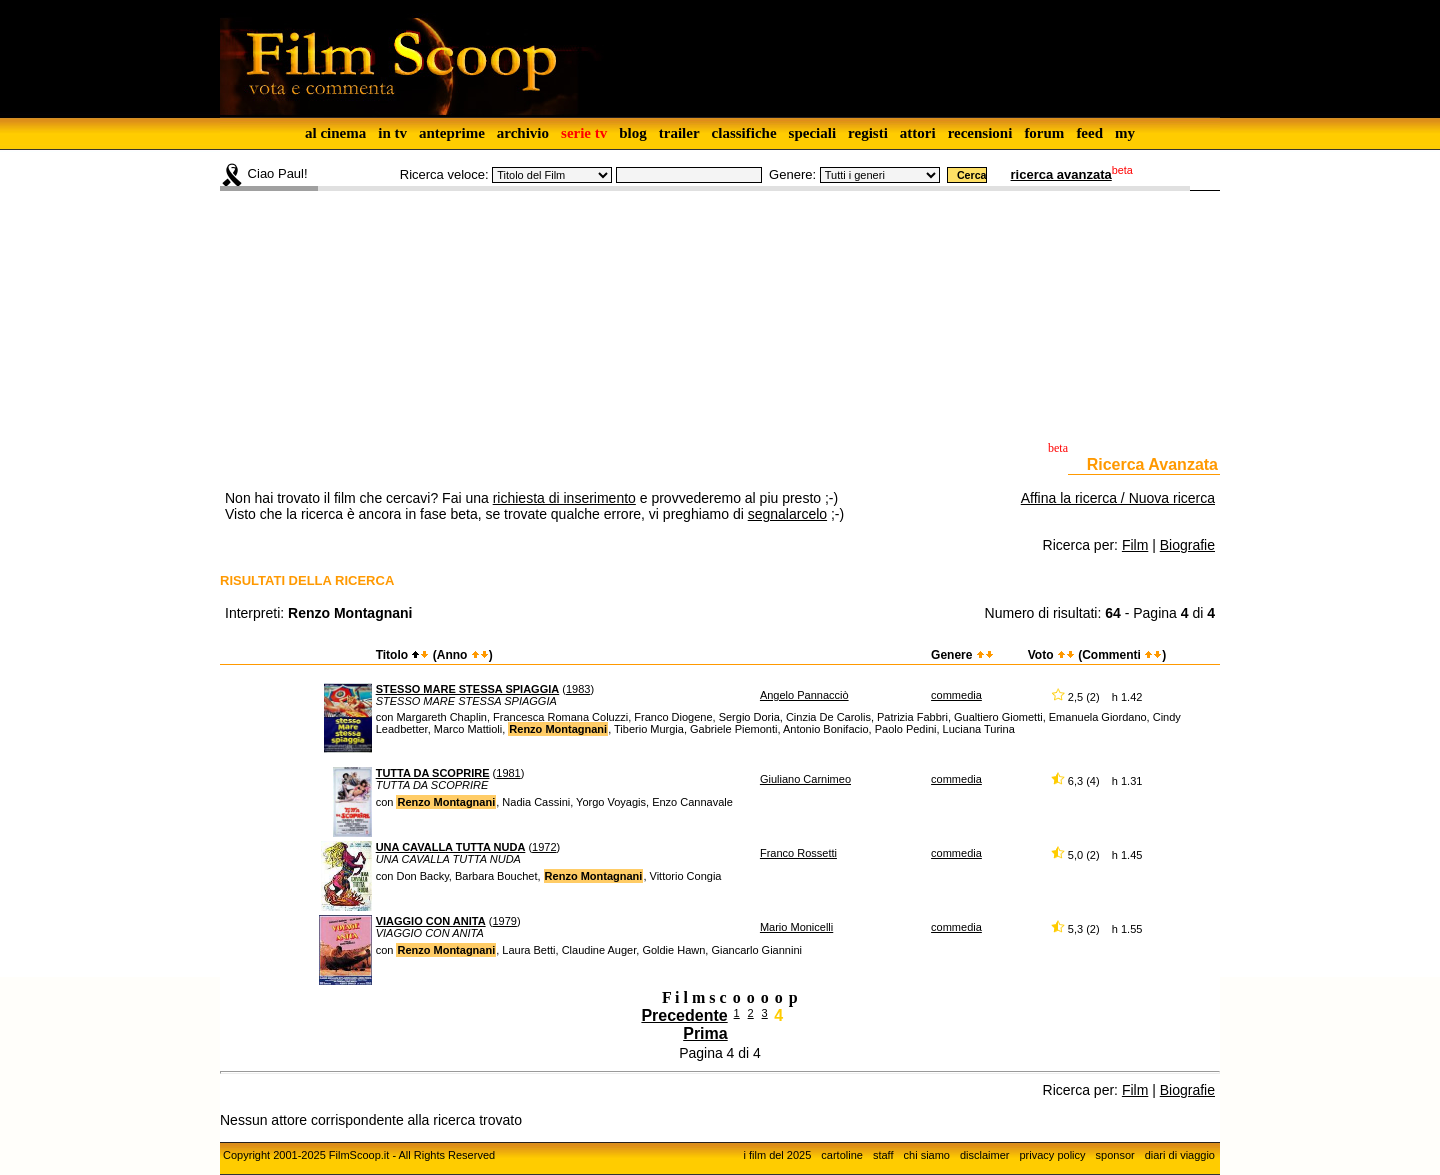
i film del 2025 (777, 1155)
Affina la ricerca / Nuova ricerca (1118, 498)
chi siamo (927, 1155)
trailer (679, 133)
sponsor (1115, 1155)
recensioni (980, 133)
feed (1089, 133)
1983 (578, 689)
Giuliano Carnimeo (805, 779)
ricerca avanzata (1061, 174)
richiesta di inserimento (564, 498)
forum (1044, 133)
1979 (504, 921)
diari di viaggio (1180, 1155)
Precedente (684, 1015)
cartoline (842, 1155)
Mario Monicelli (796, 927)
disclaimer (985, 1155)
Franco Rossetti (798, 853)
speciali (813, 133)
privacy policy (1053, 1155)
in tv (392, 133)
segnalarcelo (787, 514)
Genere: (792, 174)
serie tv (584, 133)
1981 (508, 773)
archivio (523, 133)
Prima (705, 1033)
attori (918, 133)
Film (1135, 545)
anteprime (452, 133)
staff (883, 1155)
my (1125, 133)
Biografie (1187, 545)
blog (633, 133)
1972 (544, 847)
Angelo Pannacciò (804, 695)
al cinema (335, 133)
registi (868, 133)
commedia (956, 695)
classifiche (744, 133)
